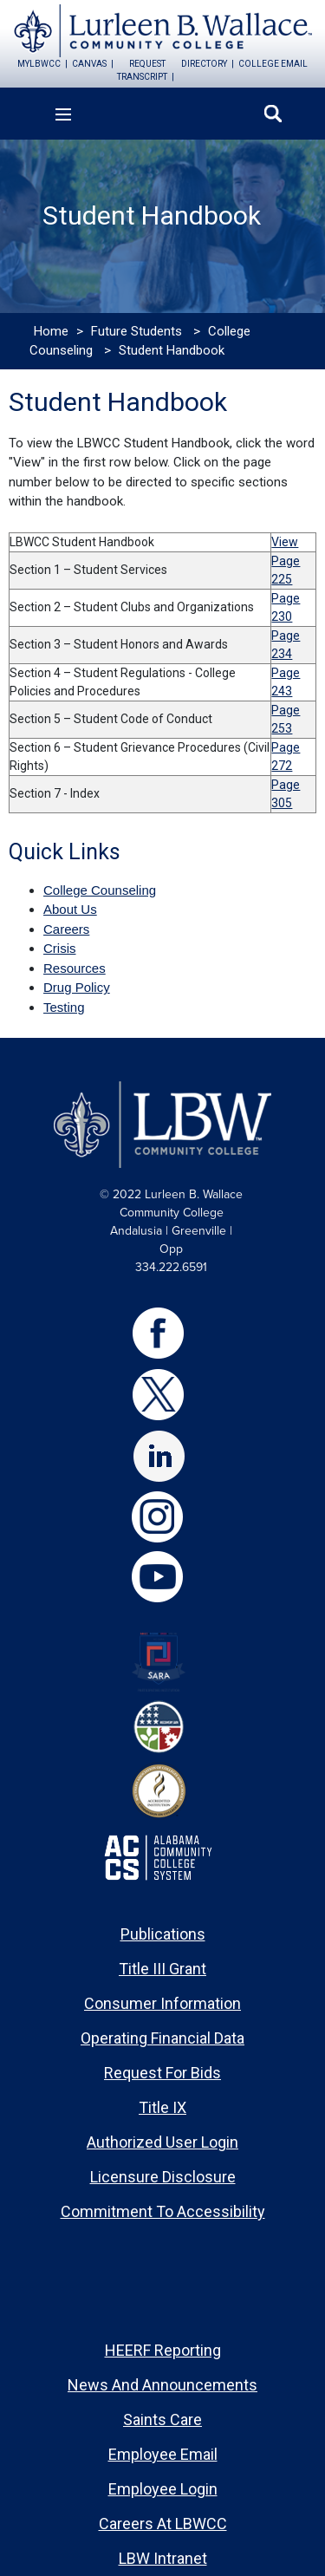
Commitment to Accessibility (163, 2211)
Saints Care (162, 2419)
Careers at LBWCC (163, 2523)
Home (51, 331)
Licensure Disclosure (163, 2177)
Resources (74, 968)
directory (204, 63)
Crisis (59, 948)
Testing (64, 1007)
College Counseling (99, 890)
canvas (89, 63)
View (284, 542)
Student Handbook (171, 350)
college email (273, 63)
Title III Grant (162, 1969)
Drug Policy (76, 987)
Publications (162, 1934)
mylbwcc (39, 63)
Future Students (136, 331)
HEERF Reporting (163, 2350)
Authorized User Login (162, 2142)
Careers (66, 929)
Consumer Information (162, 2003)
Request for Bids (162, 2073)
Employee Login (163, 2489)
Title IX (162, 2107)
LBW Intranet (163, 2558)
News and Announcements (162, 2385)
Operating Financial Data (162, 2038)
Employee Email (163, 2454)
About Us (70, 909)
